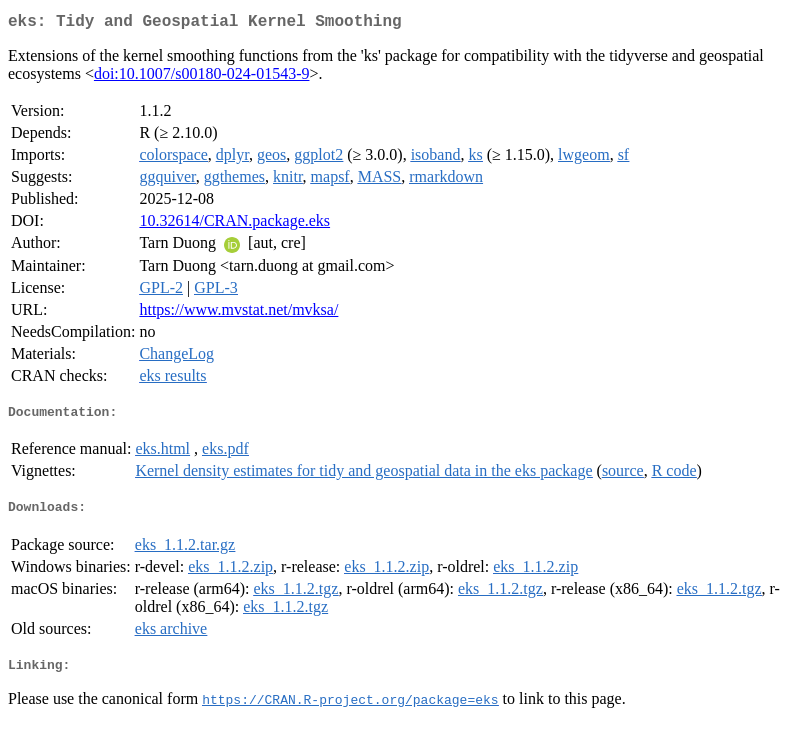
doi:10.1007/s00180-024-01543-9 (202, 77)
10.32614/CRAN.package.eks (234, 224)
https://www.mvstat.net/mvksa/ (238, 313)
